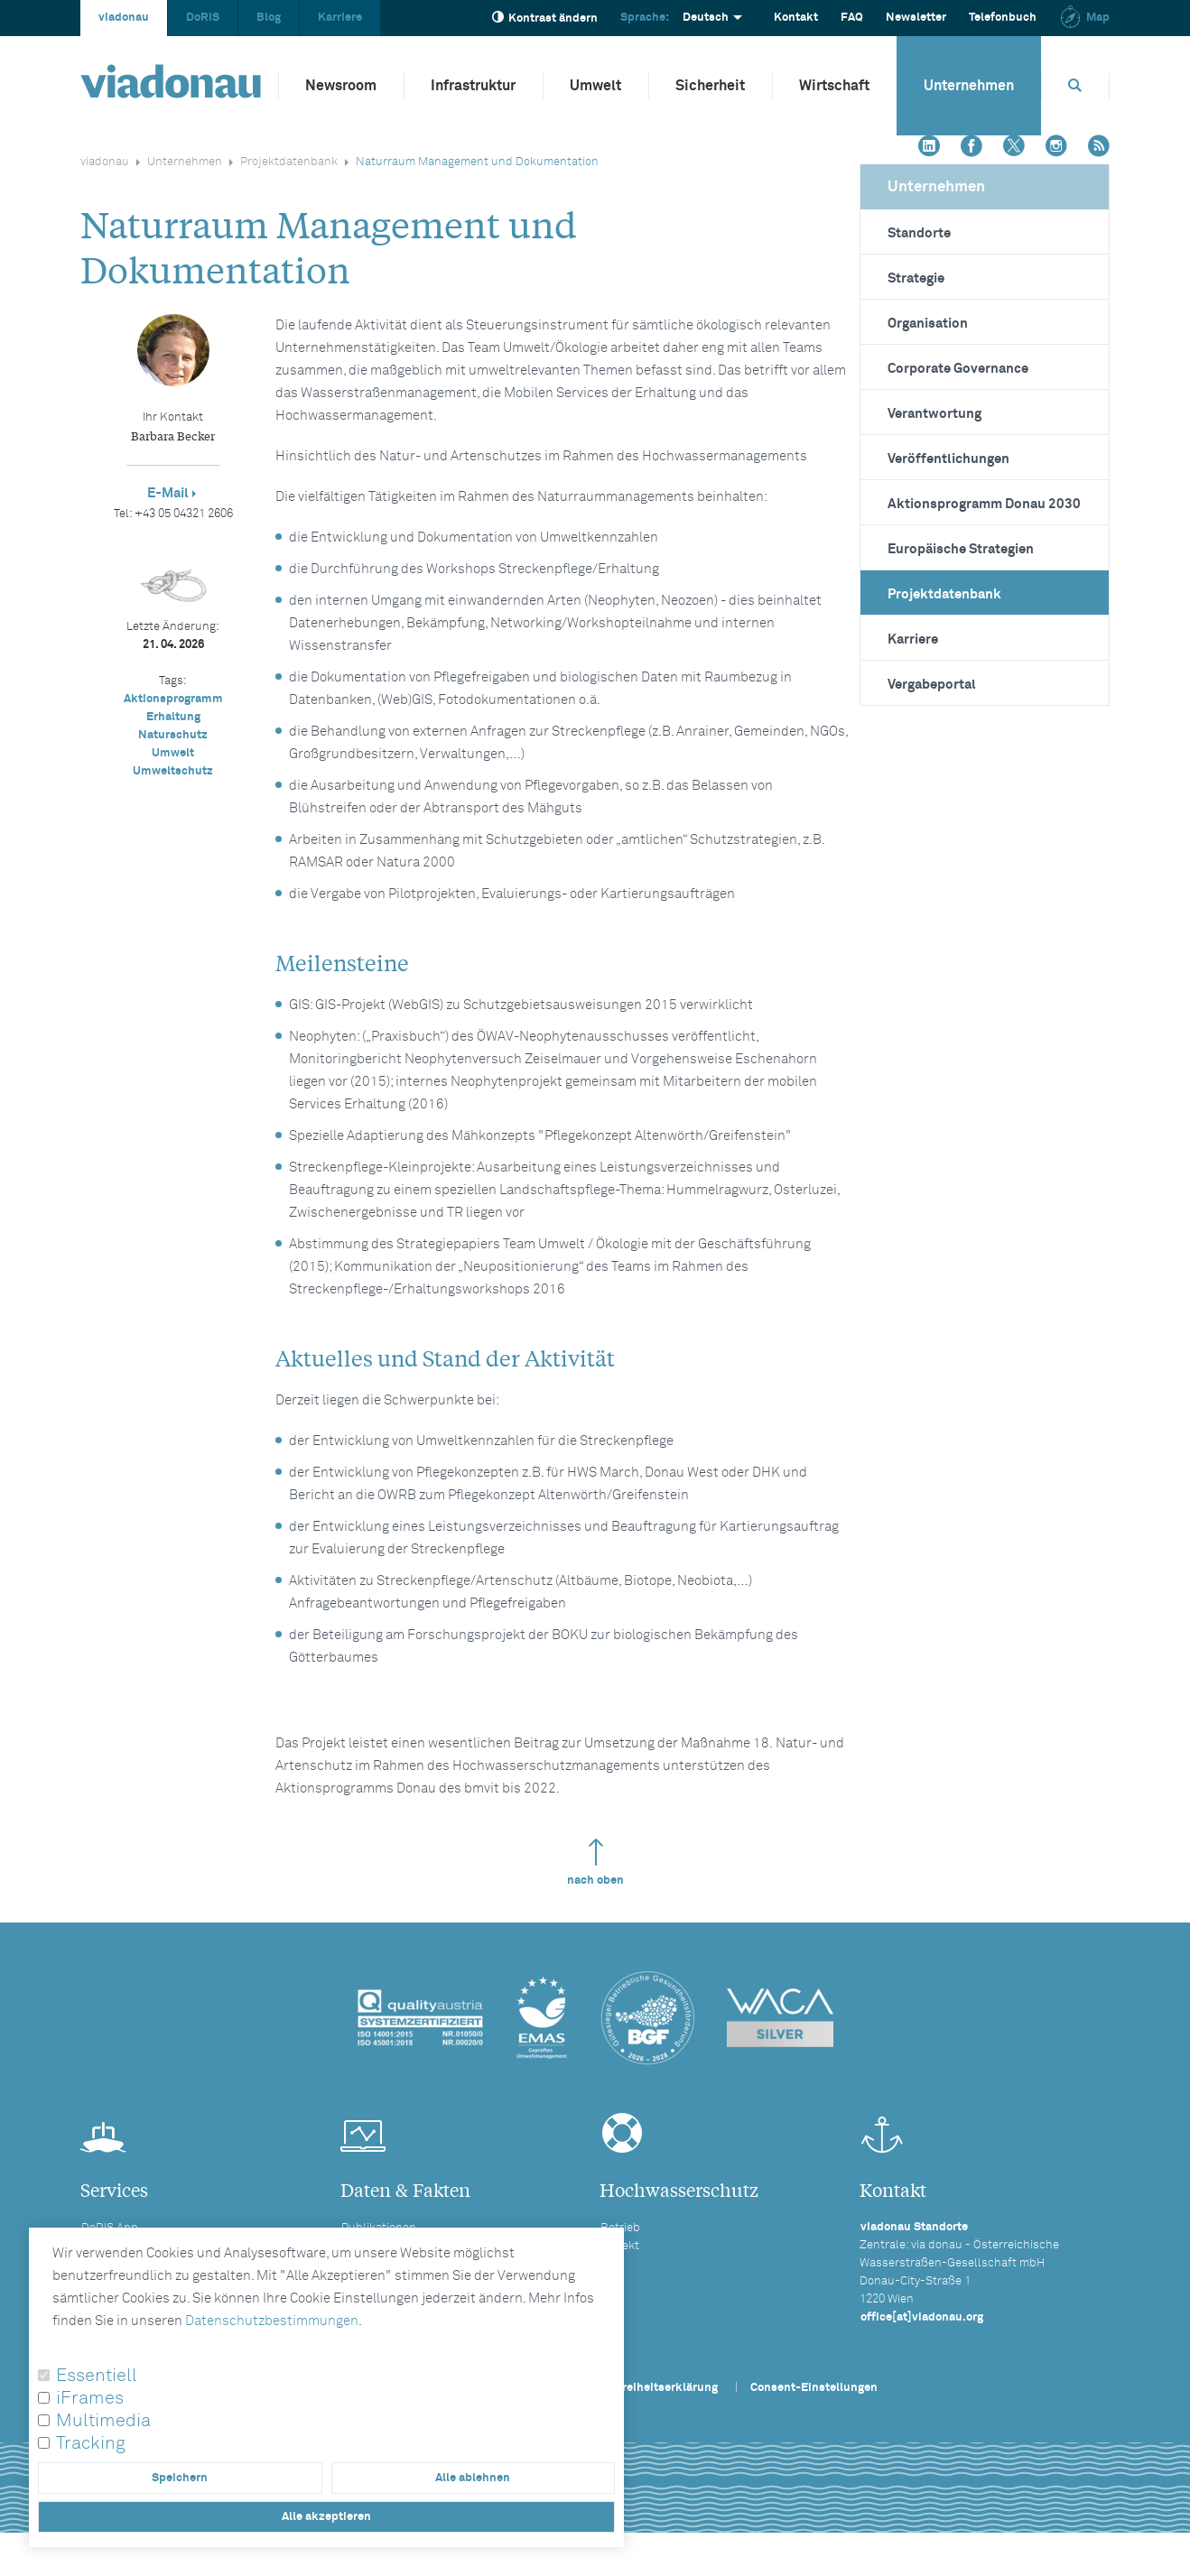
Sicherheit (710, 86)
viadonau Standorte (914, 2227)
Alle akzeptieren (326, 2517)
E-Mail (168, 493)
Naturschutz (173, 735)
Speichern (180, 2478)
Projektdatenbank (289, 162)
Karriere (340, 17)
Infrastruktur (473, 86)
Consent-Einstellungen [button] (814, 2388)
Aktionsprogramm (173, 699)
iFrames (90, 2398)
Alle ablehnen (472, 2478)
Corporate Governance (958, 368)
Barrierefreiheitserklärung (645, 2388)
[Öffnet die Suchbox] (1075, 85)
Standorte (919, 233)
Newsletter (916, 17)
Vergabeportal (932, 684)
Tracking (91, 2443)
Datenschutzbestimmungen (271, 2321)
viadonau (123, 17)
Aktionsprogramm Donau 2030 (984, 504)
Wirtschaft (834, 86)
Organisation (928, 323)
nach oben (595, 1862)
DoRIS (202, 17)
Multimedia (103, 2421)
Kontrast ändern (545, 17)
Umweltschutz (173, 771)
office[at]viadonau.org (921, 2317)
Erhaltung (173, 717)
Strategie (916, 278)
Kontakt (796, 17)
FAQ (852, 17)
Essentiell (96, 2376)
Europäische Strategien (961, 549)
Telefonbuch (1003, 17)
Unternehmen (969, 86)
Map (1084, 17)
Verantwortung (934, 414)
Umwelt (595, 86)
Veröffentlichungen (948, 459)
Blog (268, 17)
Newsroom (341, 86)
